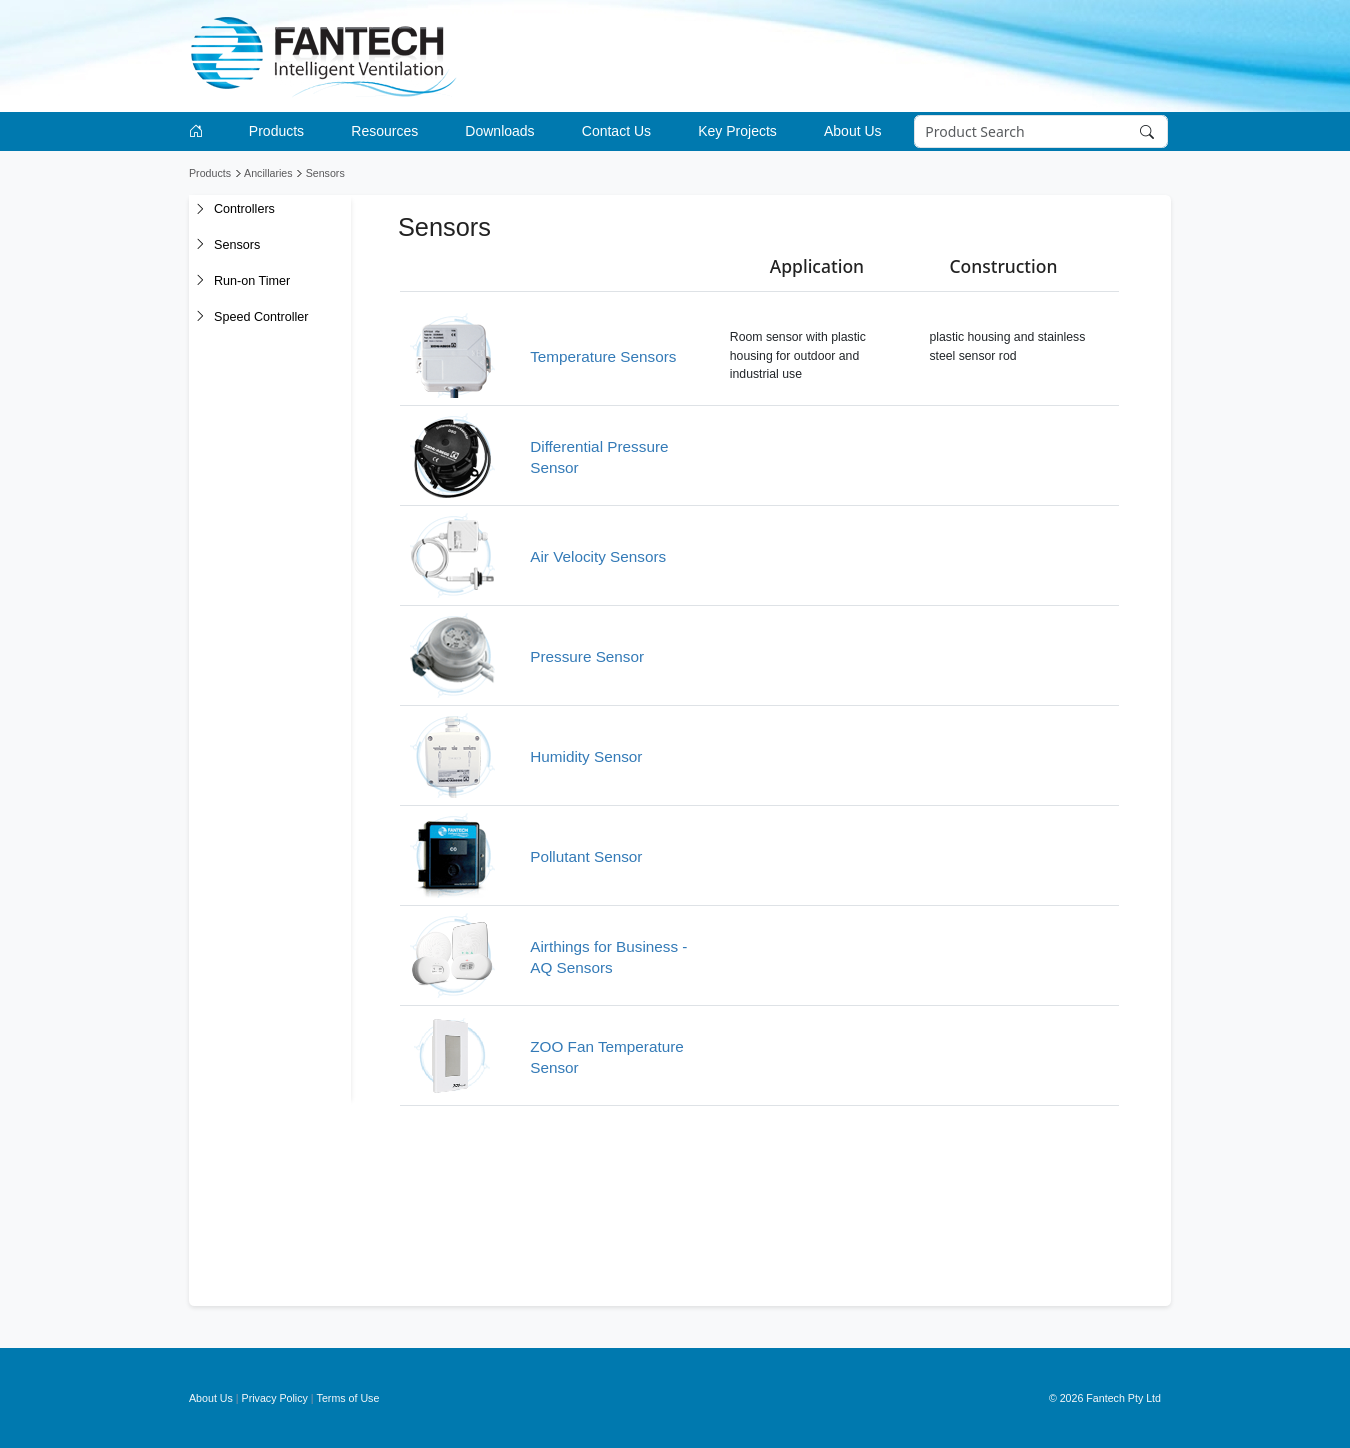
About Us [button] (853, 131)
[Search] (1041, 132)
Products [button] (276, 131)
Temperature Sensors (603, 356)
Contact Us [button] (616, 131)
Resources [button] (384, 131)
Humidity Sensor (586, 756)
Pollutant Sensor (586, 856)
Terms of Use (348, 1398)
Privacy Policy (275, 1398)
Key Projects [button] (737, 131)
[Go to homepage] (199, 131)
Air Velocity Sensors (598, 556)
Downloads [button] (499, 131)
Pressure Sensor (587, 656)
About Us (211, 1398)
